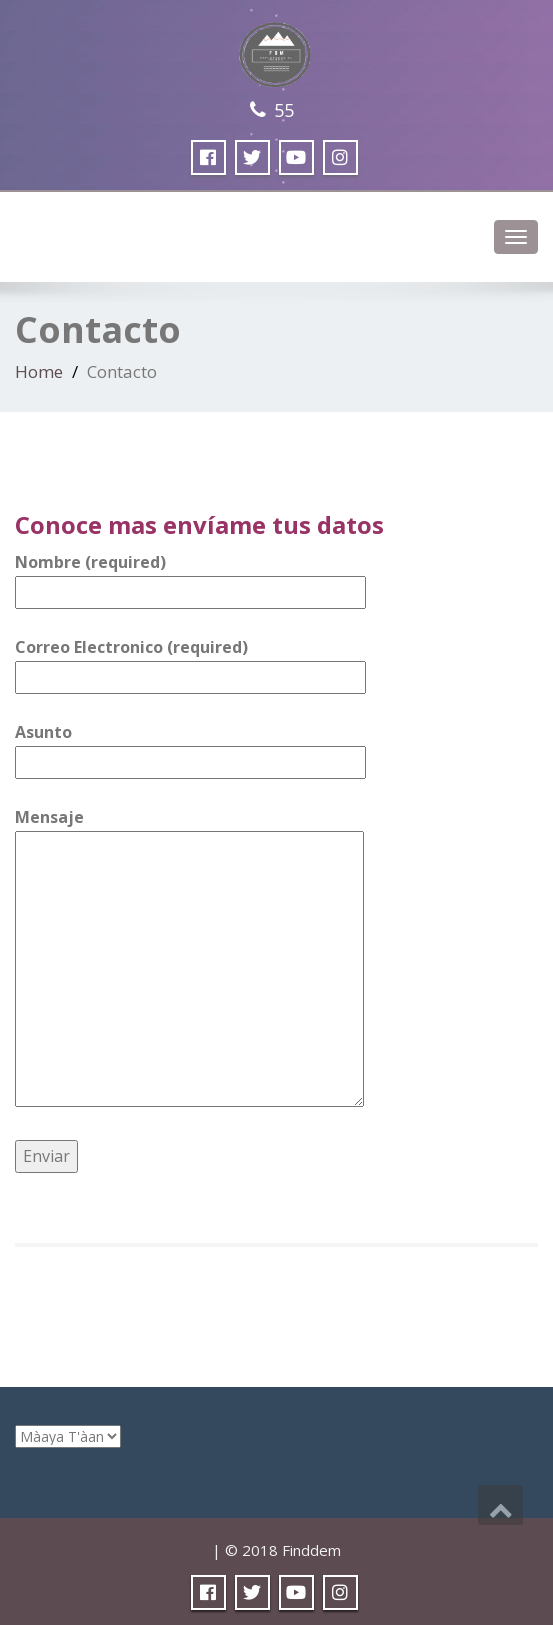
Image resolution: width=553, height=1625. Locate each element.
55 (284, 110)
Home (39, 371)
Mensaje (189, 959)
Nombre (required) (190, 577)
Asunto (190, 747)
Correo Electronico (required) (190, 662)
